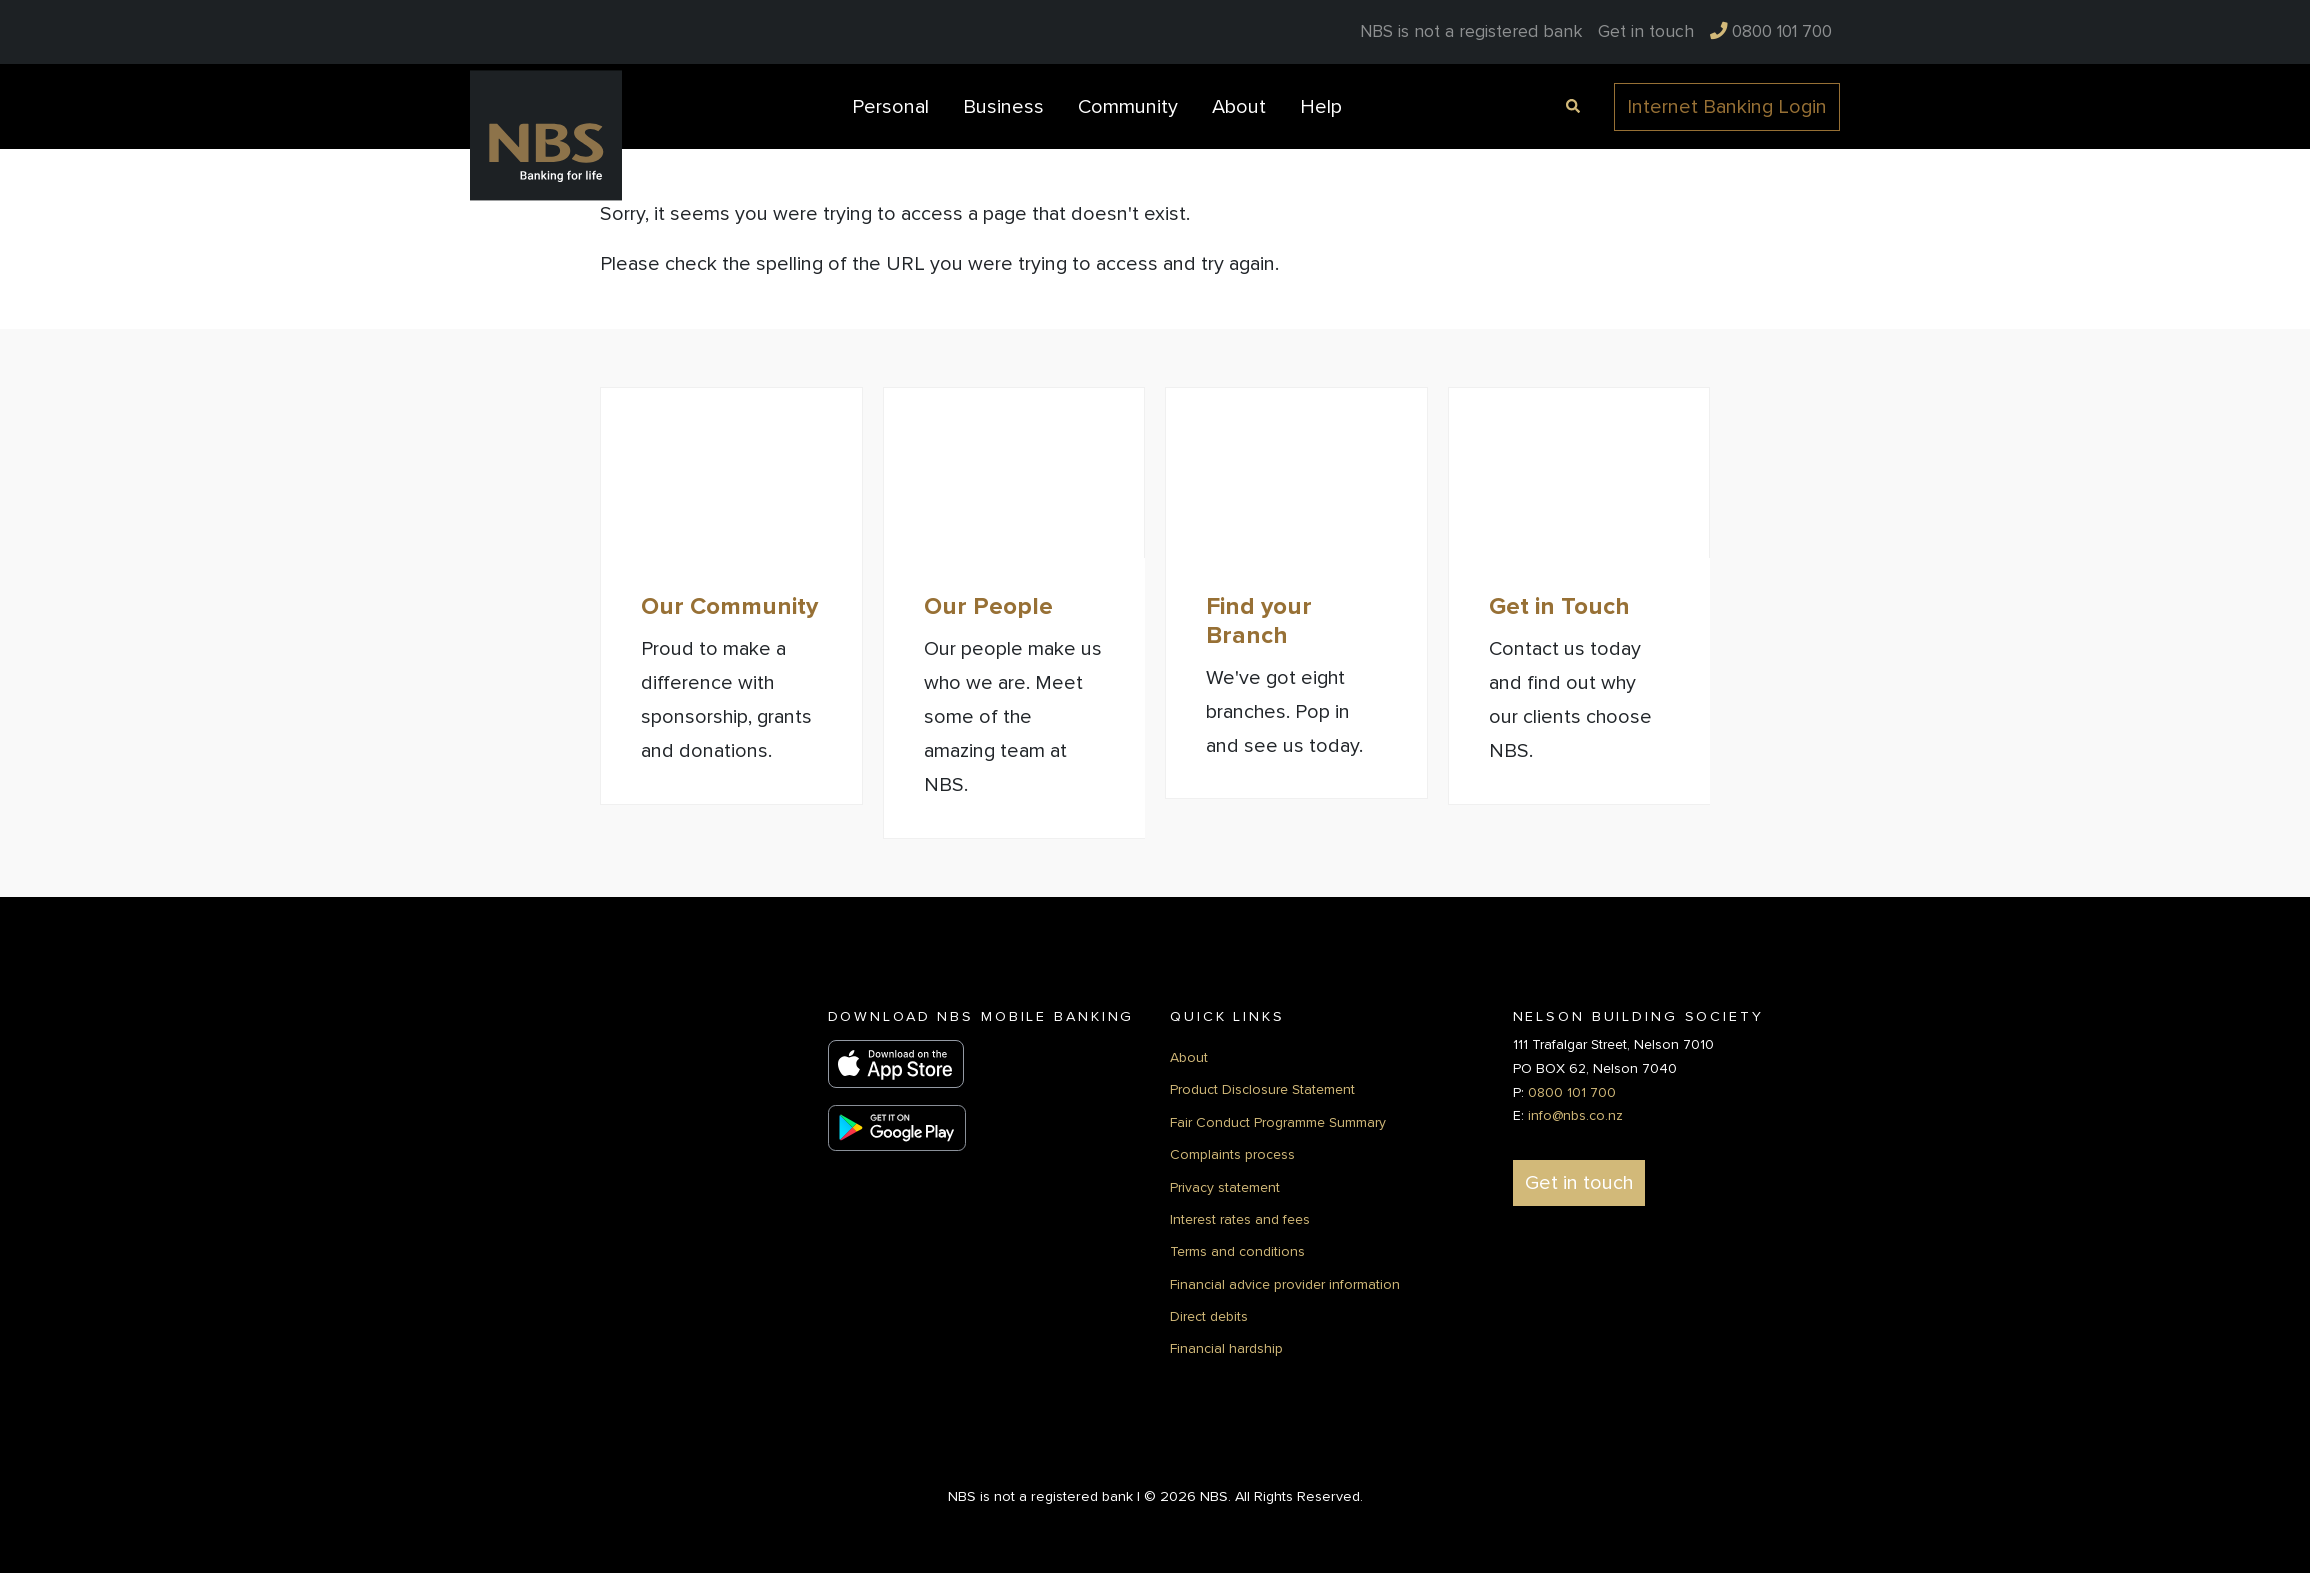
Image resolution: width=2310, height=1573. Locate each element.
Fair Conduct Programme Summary (1278, 1121)
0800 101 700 (1572, 1091)
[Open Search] (1570, 104)
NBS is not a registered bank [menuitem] (1471, 32)
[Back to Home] (546, 135)
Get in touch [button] (1579, 1182)
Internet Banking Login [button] (1727, 107)
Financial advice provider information (1285, 1283)
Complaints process (1232, 1153)
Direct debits (1209, 1315)
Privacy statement (1225, 1186)
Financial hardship (1226, 1348)
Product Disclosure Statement (1262, 1088)
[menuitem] (1646, 32)
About (1189, 1056)
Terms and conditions (1237, 1250)
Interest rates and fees (1240, 1218)
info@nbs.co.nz (1575, 1114)
